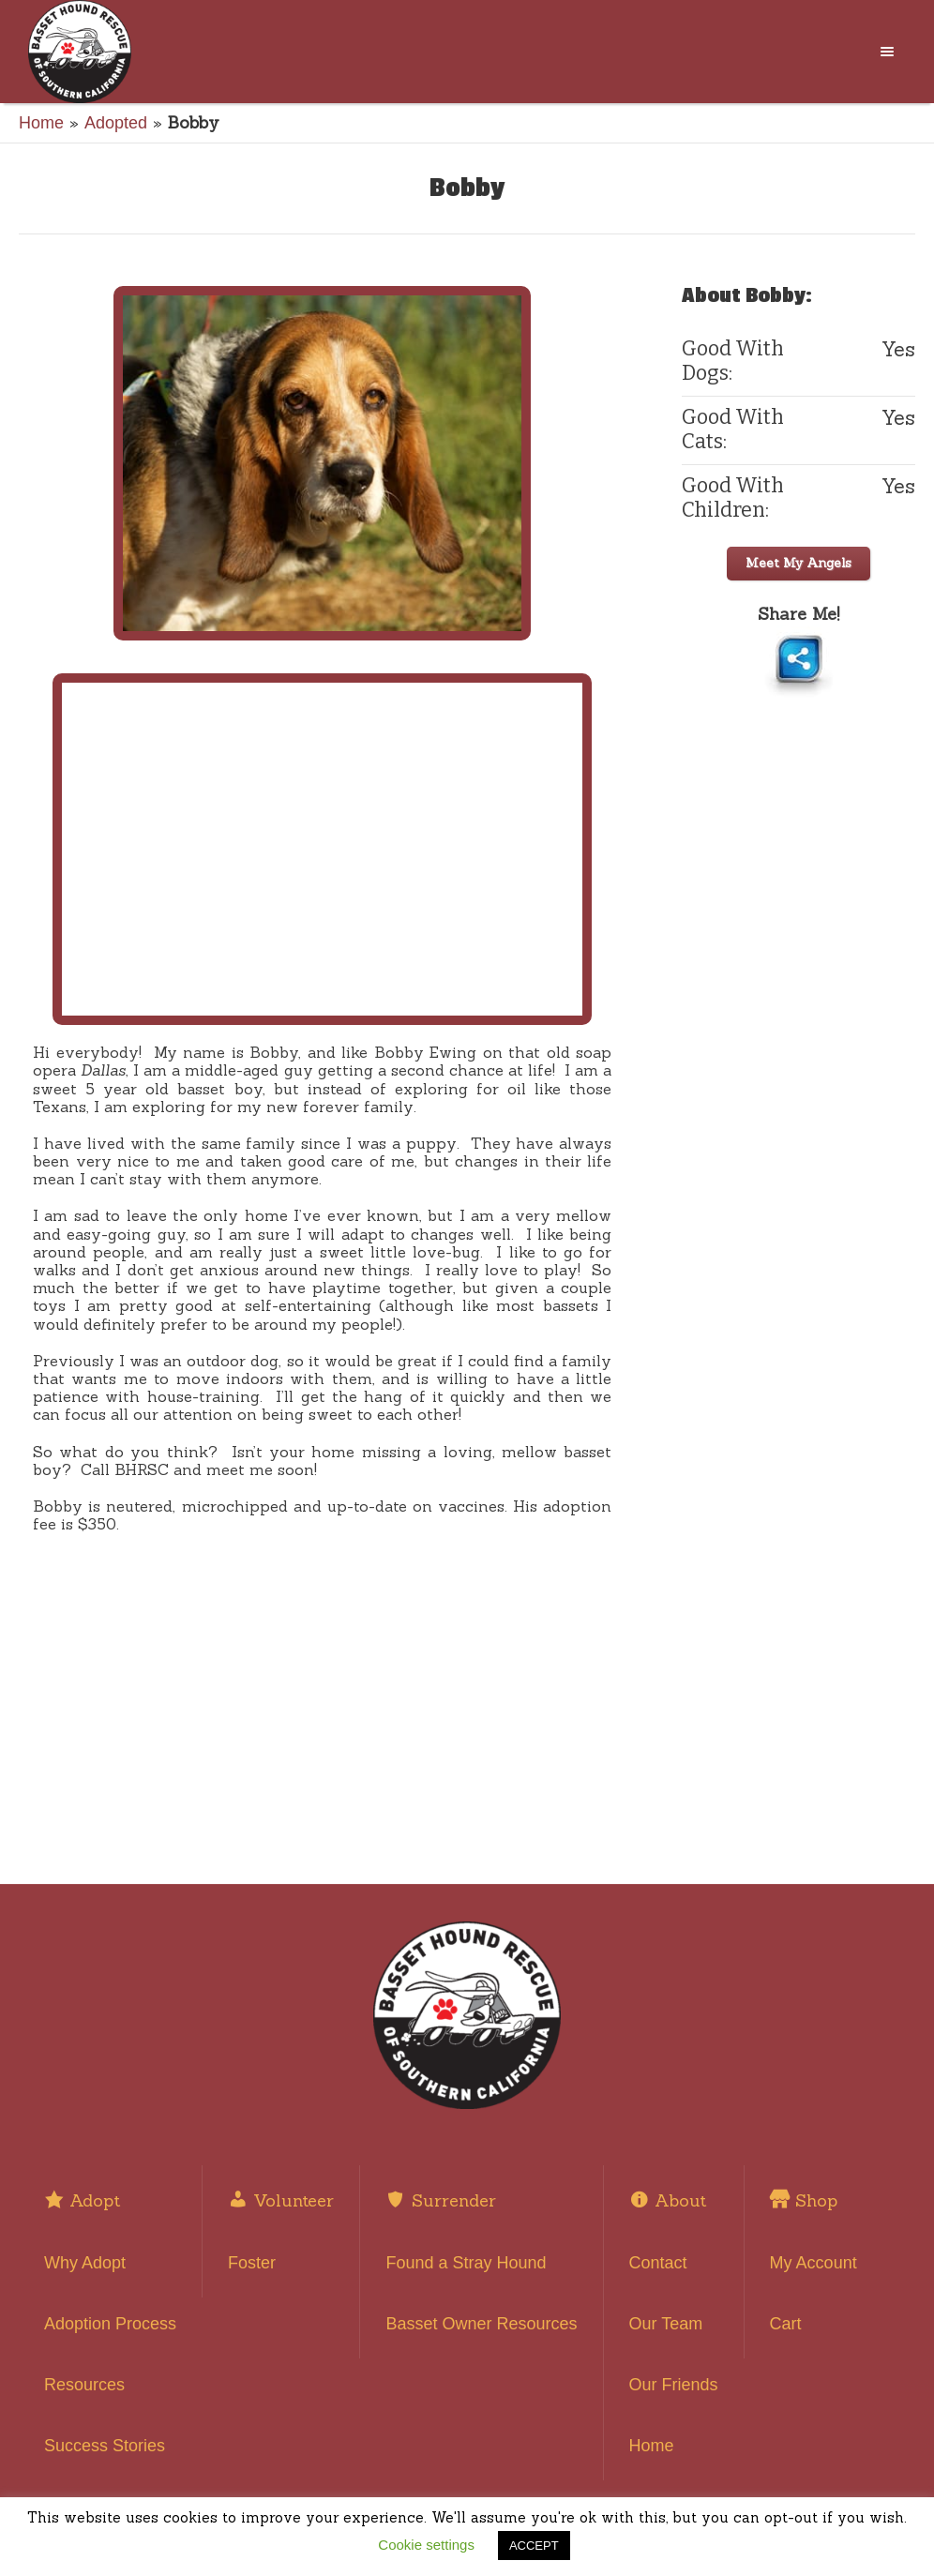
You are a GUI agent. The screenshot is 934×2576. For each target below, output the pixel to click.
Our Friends (673, 2384)
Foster (252, 2262)
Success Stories (104, 2445)
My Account (813, 2262)
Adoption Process (110, 2323)
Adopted (115, 122)
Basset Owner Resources (481, 2323)
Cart (786, 2323)
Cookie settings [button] (426, 2545)
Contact (658, 2262)
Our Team (666, 2323)
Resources (84, 2384)
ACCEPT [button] (534, 2545)
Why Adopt (85, 2262)
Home (41, 122)
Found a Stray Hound (465, 2262)
